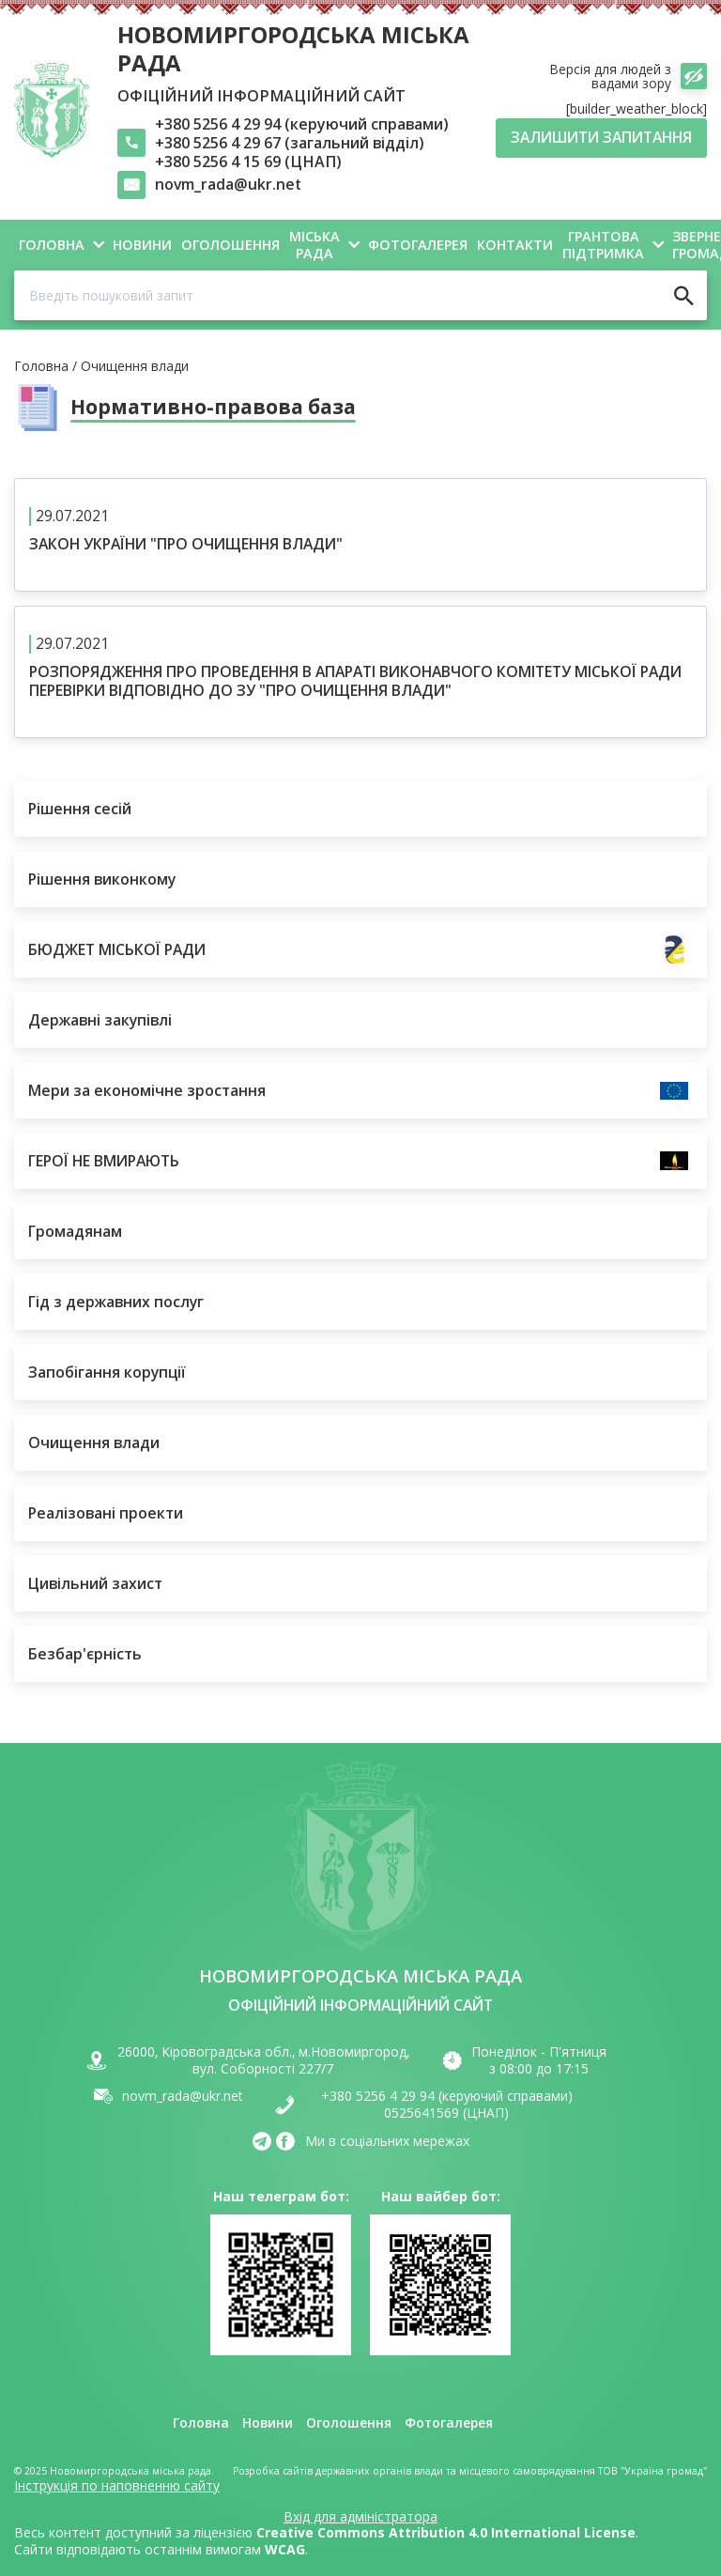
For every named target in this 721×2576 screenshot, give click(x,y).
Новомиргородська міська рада (293, 48)
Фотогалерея (449, 2423)
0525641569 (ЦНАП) (446, 2113)
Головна (41, 367)
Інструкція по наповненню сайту (117, 2485)
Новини (266, 2423)
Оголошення (348, 2423)
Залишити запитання (601, 137)
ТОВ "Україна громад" (652, 2471)
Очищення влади (135, 367)
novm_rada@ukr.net (228, 185)
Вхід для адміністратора (360, 2516)
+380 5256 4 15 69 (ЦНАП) (248, 161)
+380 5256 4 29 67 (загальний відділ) (289, 142)
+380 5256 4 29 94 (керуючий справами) (302, 124)
